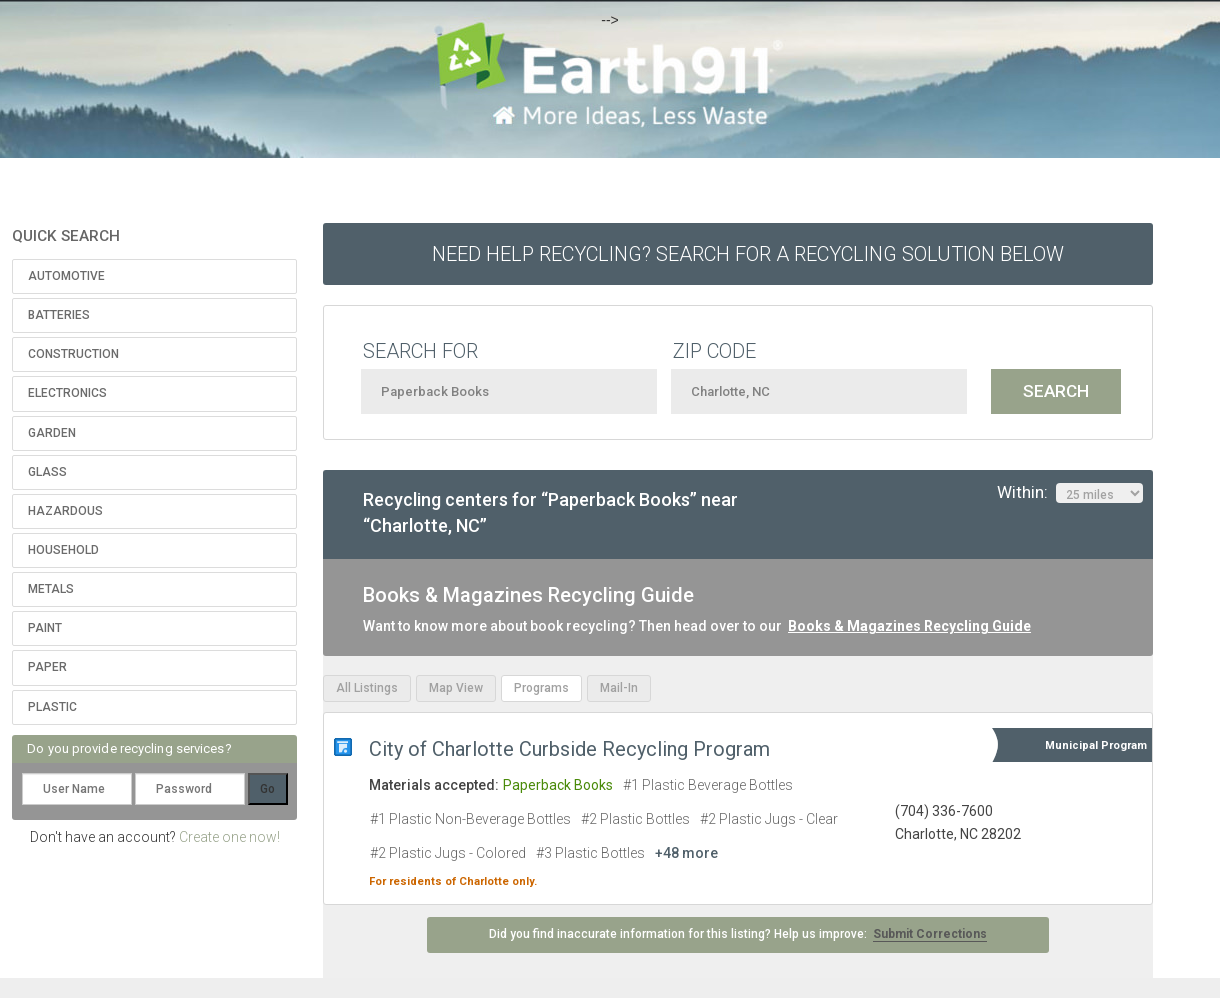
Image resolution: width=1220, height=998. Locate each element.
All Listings (367, 688)
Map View (456, 688)
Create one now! (229, 837)
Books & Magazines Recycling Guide (909, 626)
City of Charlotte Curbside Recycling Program (569, 749)
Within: (1070, 493)
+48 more (686, 853)
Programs (541, 688)
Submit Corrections (930, 934)
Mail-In (619, 688)
